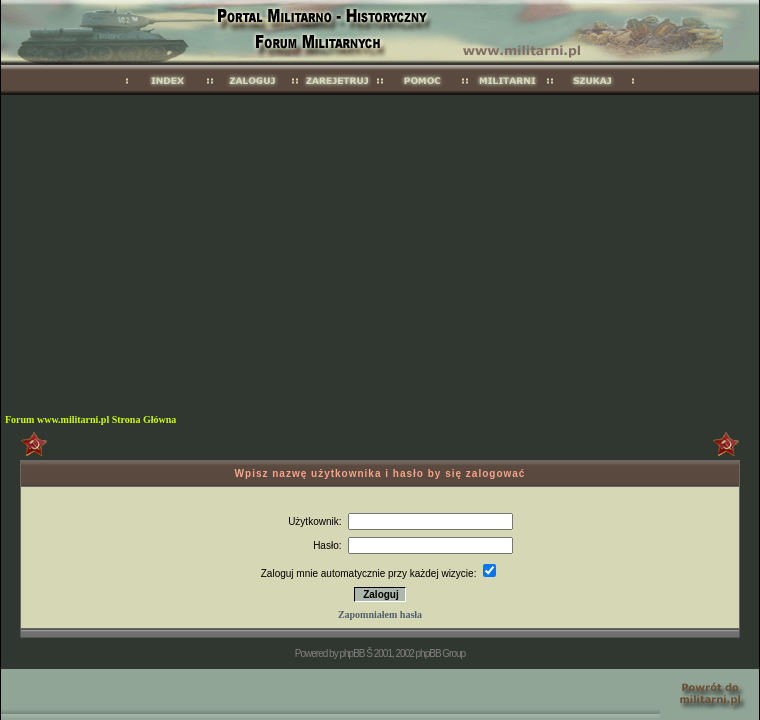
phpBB (351, 653)
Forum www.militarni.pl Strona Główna (90, 419)
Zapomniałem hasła (380, 614)
